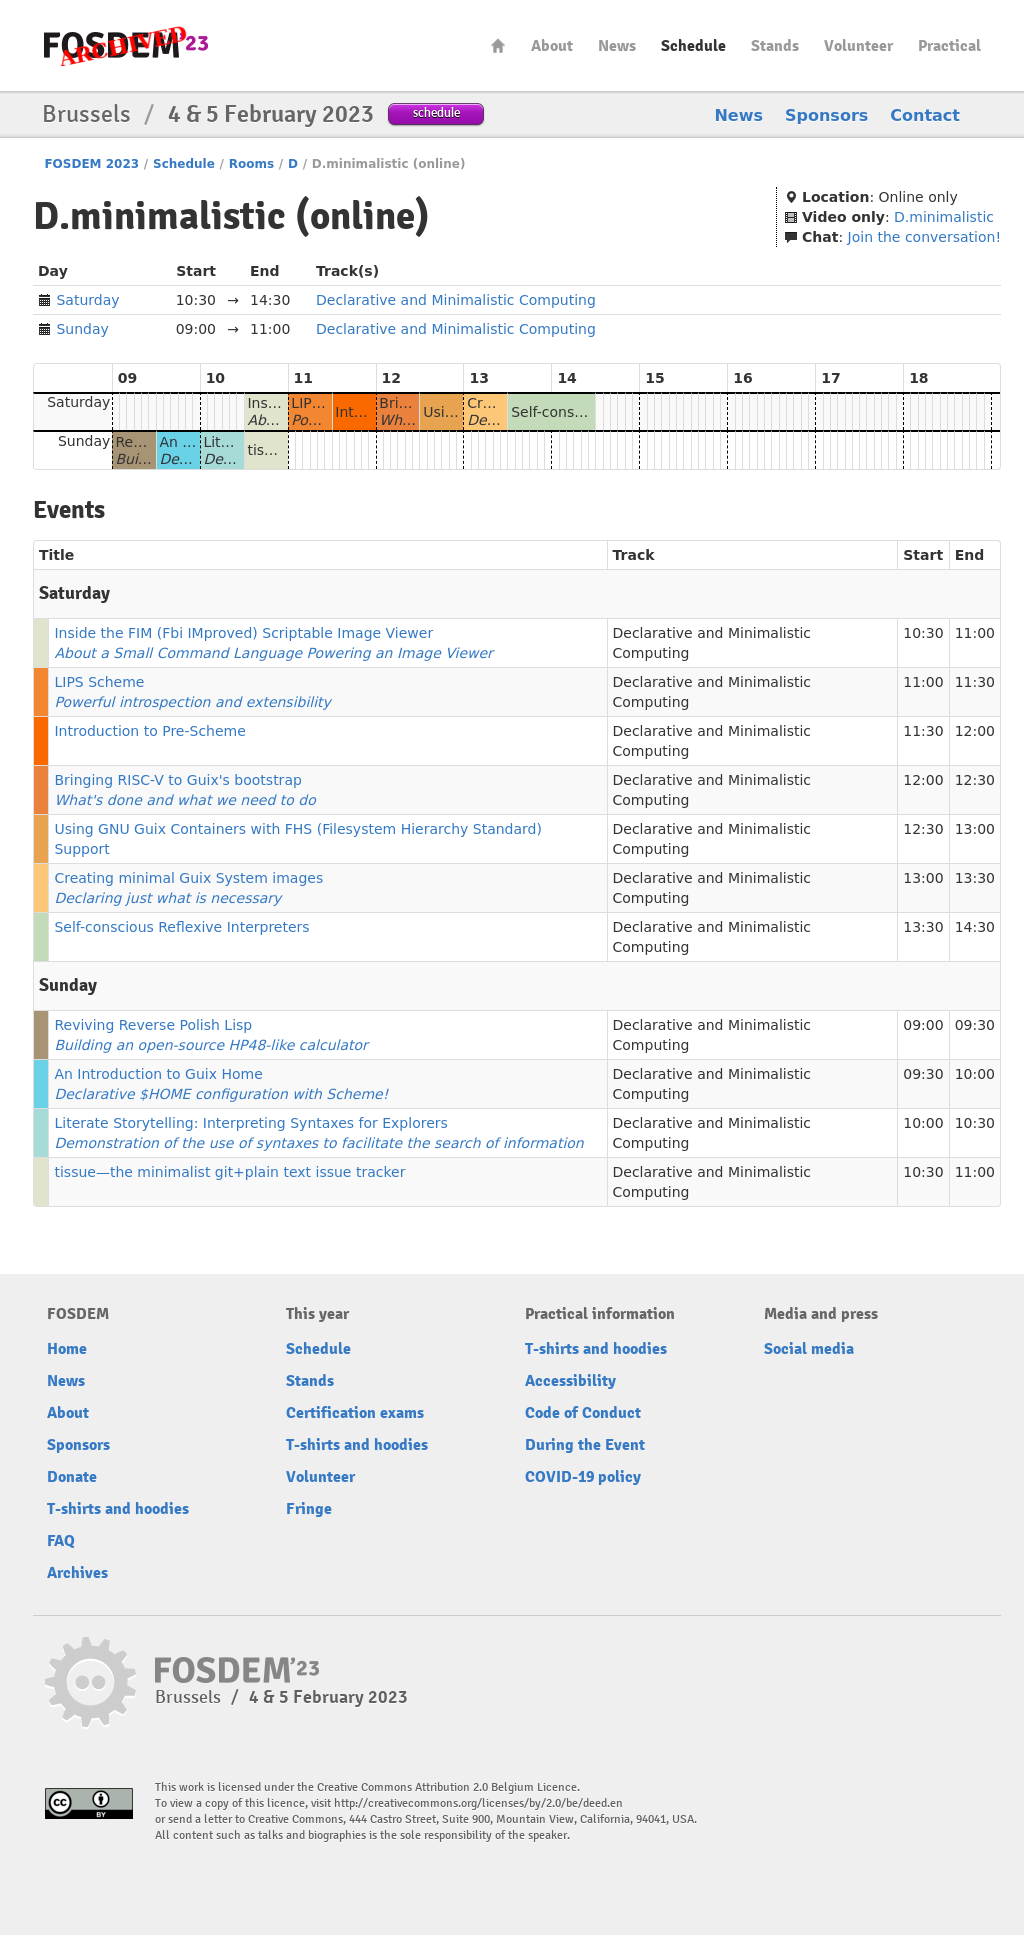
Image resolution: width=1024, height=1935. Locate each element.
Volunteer (858, 46)
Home (498, 45)
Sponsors (826, 115)
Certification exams (355, 1413)
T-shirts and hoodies (118, 1509)
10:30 (923, 633)
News (617, 46)
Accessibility (570, 1381)
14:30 (975, 927)
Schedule (693, 46)
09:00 (923, 1025)
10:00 (975, 1074)
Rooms (251, 164)
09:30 (975, 1025)
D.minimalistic (944, 217)
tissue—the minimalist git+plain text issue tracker (229, 1172)
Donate (72, 1477)
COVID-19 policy (583, 1477)
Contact (925, 115)
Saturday (87, 300)
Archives (77, 1573)
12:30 (975, 780)
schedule (436, 112)
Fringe (309, 1509)
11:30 (975, 682)
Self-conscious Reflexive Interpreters (181, 927)
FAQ (61, 1541)
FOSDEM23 (126, 45)
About (552, 46)
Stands (775, 46)
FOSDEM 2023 (91, 164)
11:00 (975, 633)
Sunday (82, 329)
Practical (949, 46)
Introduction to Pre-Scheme (149, 731)
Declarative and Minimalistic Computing (456, 300)
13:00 (975, 829)
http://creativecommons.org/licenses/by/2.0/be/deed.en (478, 1803)
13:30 (975, 878)
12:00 (975, 731)
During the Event (585, 1445)
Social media (809, 1349)
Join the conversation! (924, 237)
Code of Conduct (583, 1413)
